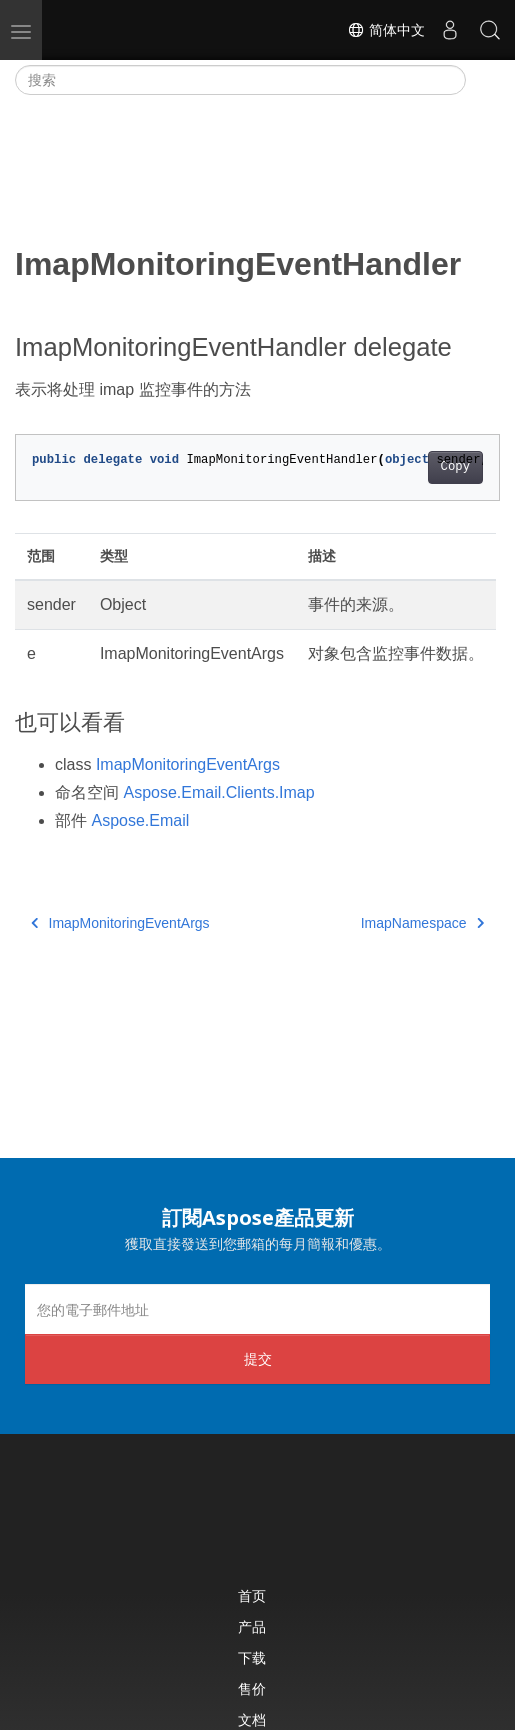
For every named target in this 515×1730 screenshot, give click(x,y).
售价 (252, 1688)
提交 (258, 1358)
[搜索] (240, 80)
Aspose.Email (140, 820)
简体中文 (386, 30)
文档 (252, 1719)
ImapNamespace (422, 923)
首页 (252, 1595)
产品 (252, 1626)
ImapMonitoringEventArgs (188, 764)
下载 (252, 1657)
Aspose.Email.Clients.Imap (218, 792)
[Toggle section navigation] (483, 80)
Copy (455, 467)
